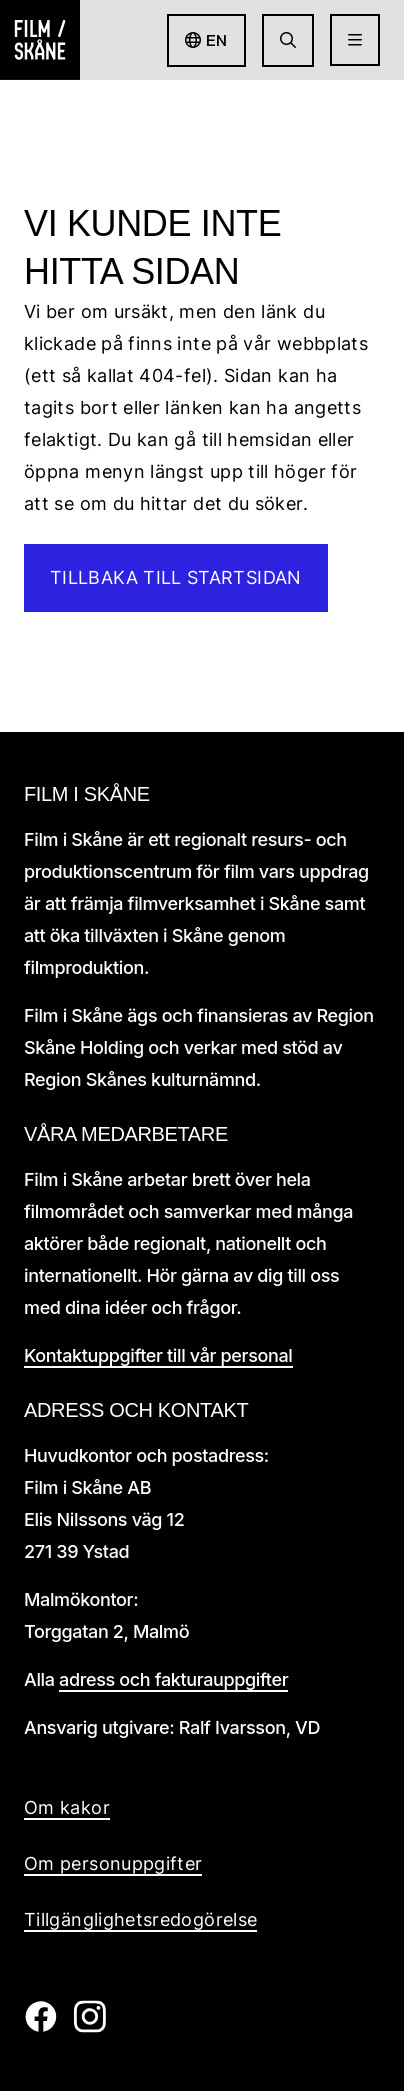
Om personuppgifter (113, 1863)
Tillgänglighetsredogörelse (140, 1919)
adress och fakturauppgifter (173, 1679)
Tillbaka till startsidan (176, 577)
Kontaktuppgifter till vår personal (158, 1355)
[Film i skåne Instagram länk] (89, 2026)
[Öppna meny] (355, 40)
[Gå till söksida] (288, 40)
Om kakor (67, 1807)
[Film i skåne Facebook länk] (40, 2026)
